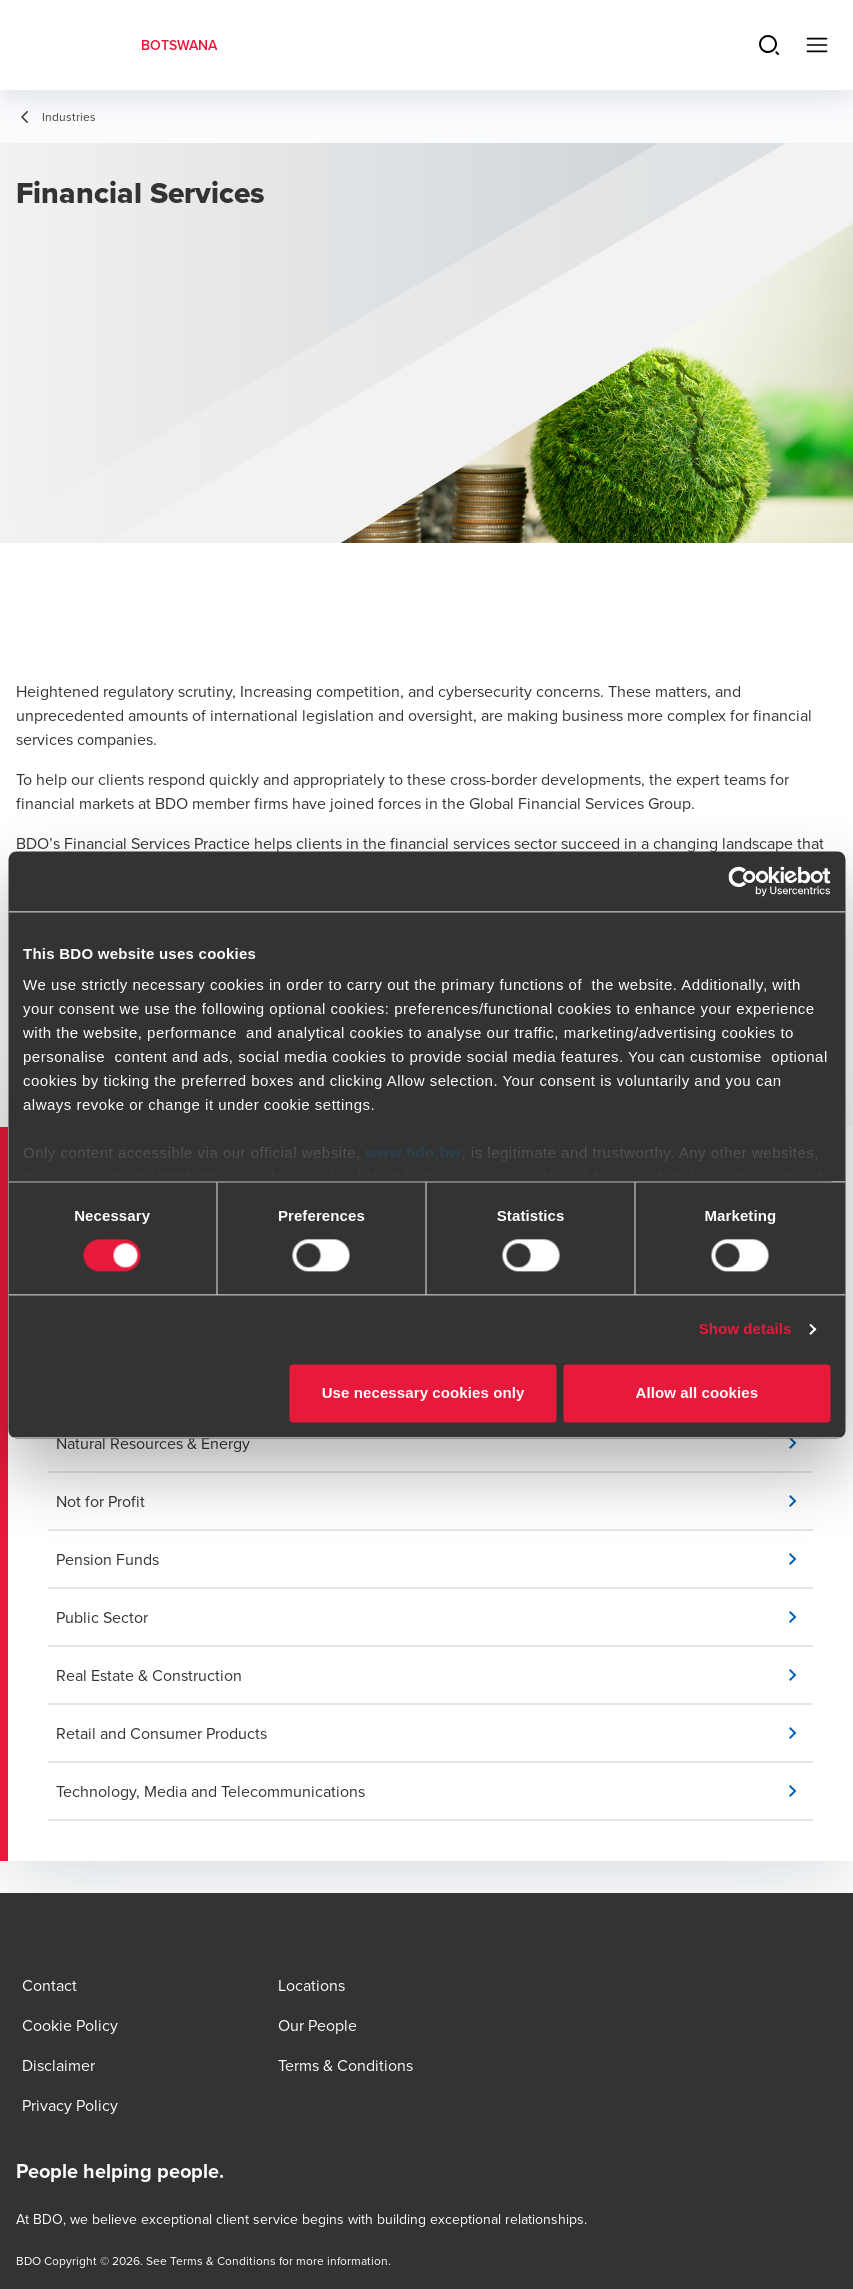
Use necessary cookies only (423, 1392)
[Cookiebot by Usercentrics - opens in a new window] (742, 881)
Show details (745, 1329)
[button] (434, 1443)
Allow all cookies (697, 1392)
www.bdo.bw (413, 1152)
